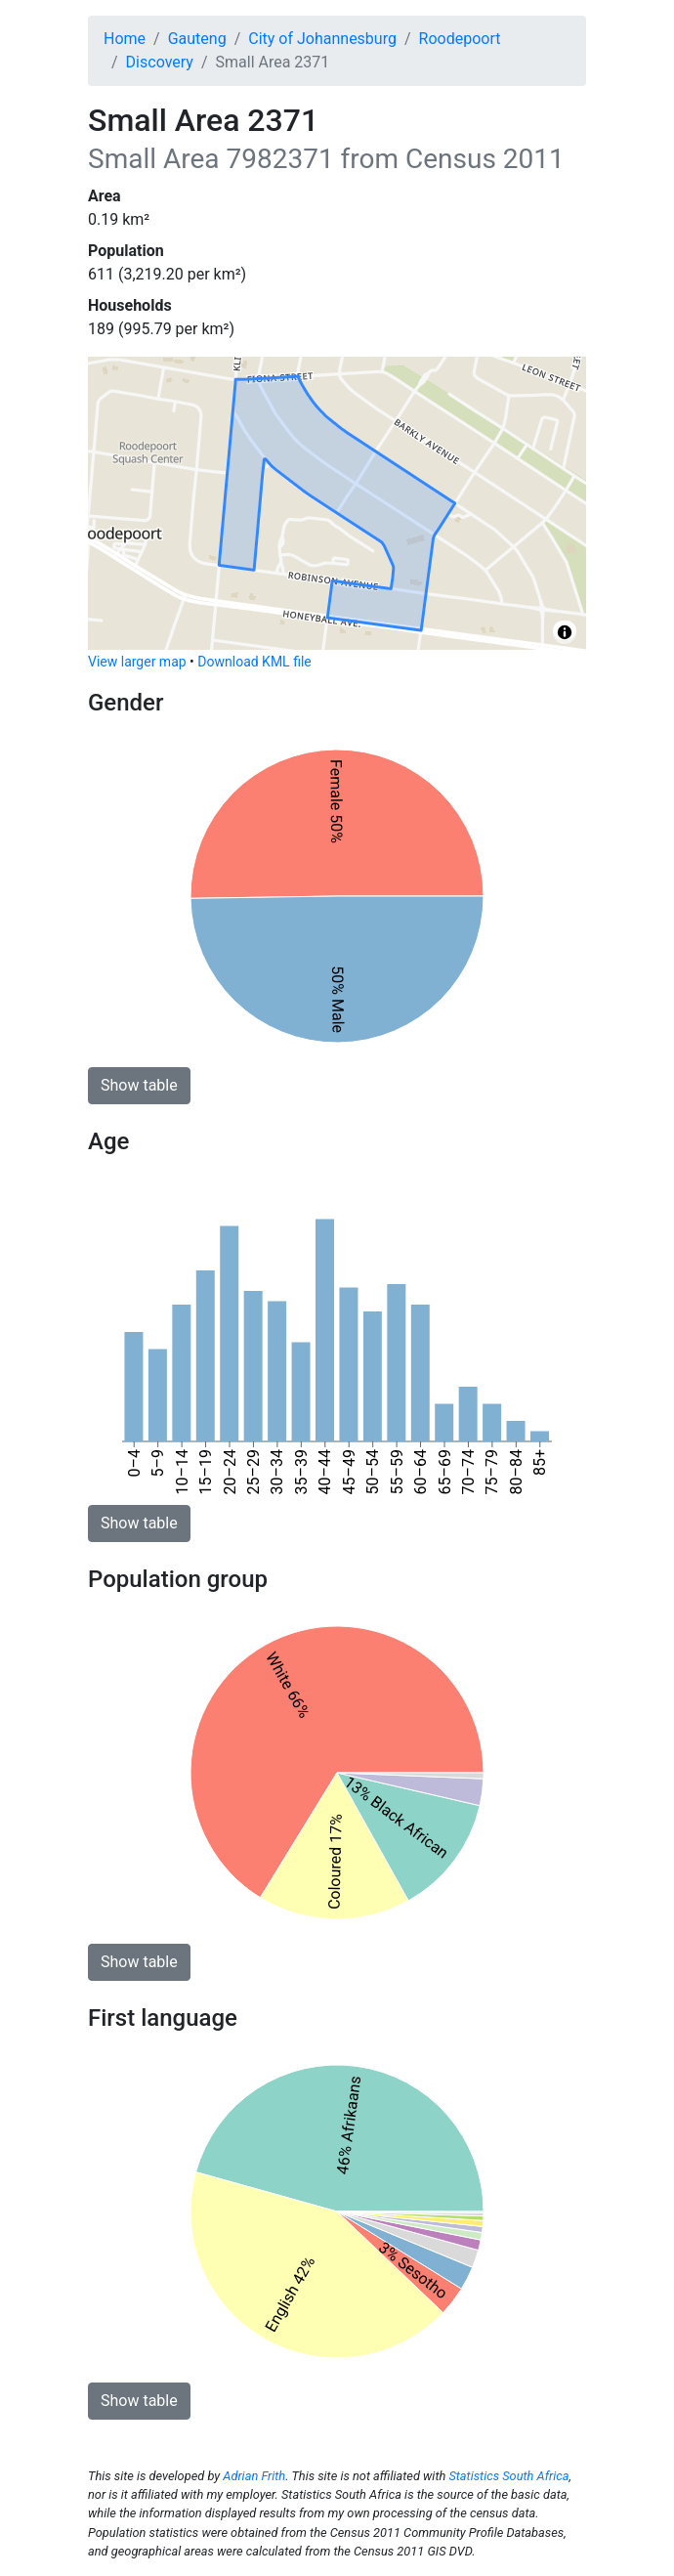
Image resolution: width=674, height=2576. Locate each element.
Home (125, 38)
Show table (139, 1085)
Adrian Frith (254, 2476)
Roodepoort (460, 38)
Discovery (159, 62)
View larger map (137, 661)
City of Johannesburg (322, 38)
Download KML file (254, 661)
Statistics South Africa (508, 2476)
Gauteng (197, 38)
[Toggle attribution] (564, 632)
